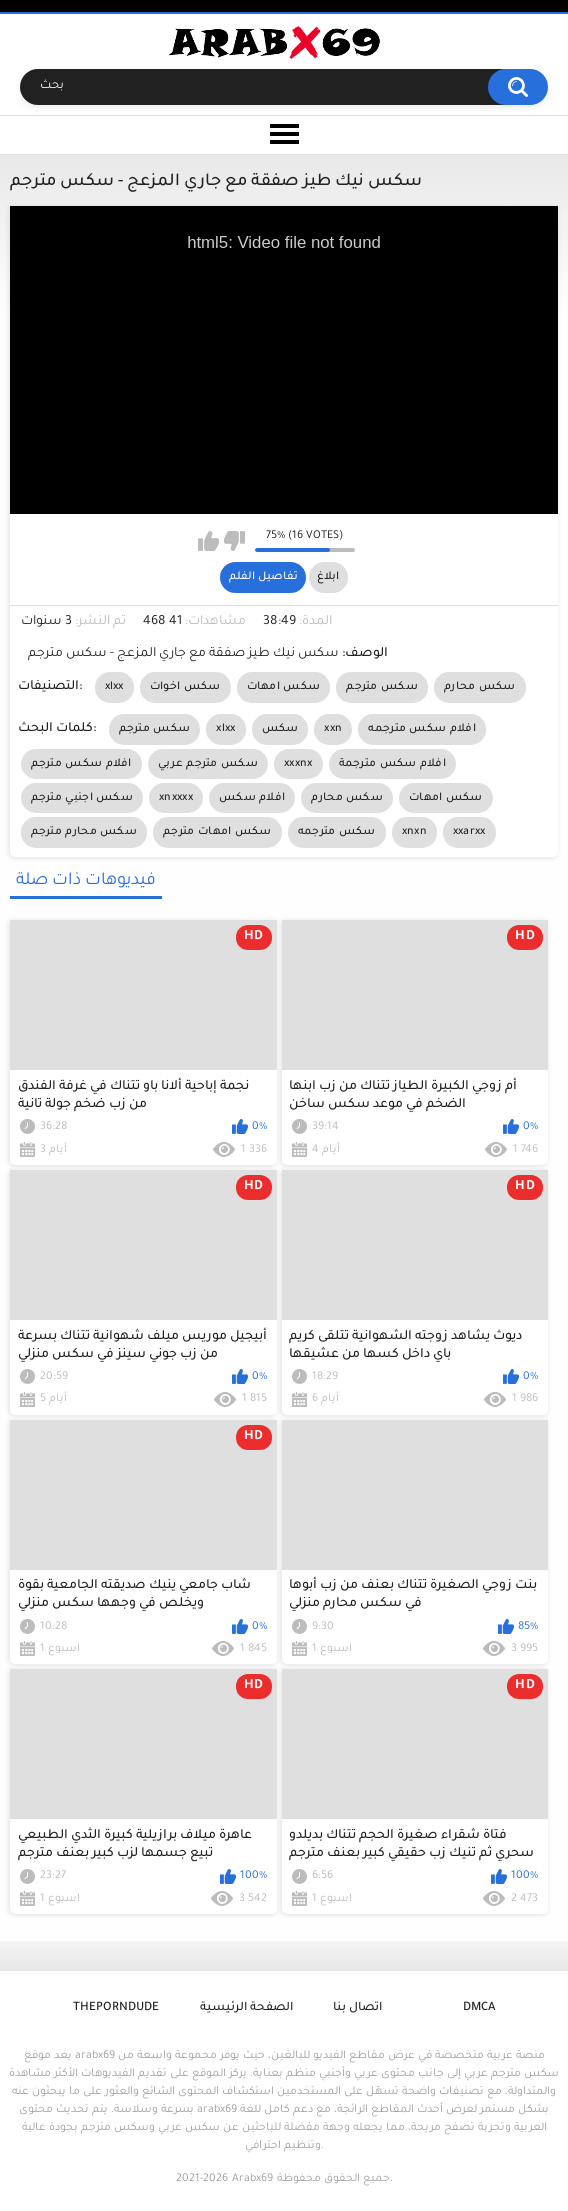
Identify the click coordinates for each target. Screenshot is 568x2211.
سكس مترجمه (337, 832)
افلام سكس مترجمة (393, 764)
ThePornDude (116, 2008)
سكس (280, 729)
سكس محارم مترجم (84, 832)
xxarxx (469, 832)
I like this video (208, 541)
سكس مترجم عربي (208, 764)
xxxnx (298, 764)
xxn (333, 729)
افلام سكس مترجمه (422, 729)
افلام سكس (252, 798)
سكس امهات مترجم (217, 832)
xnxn (414, 832)
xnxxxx (176, 798)
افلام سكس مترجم (81, 764)
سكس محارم (480, 687)
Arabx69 (252, 2179)
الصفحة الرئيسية (246, 2008)
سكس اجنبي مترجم (82, 798)
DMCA (479, 2008)
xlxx (114, 687)
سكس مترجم (382, 687)
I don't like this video (234, 541)
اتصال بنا (357, 2008)
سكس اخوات (185, 687)
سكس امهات (284, 687)
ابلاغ (328, 577)
